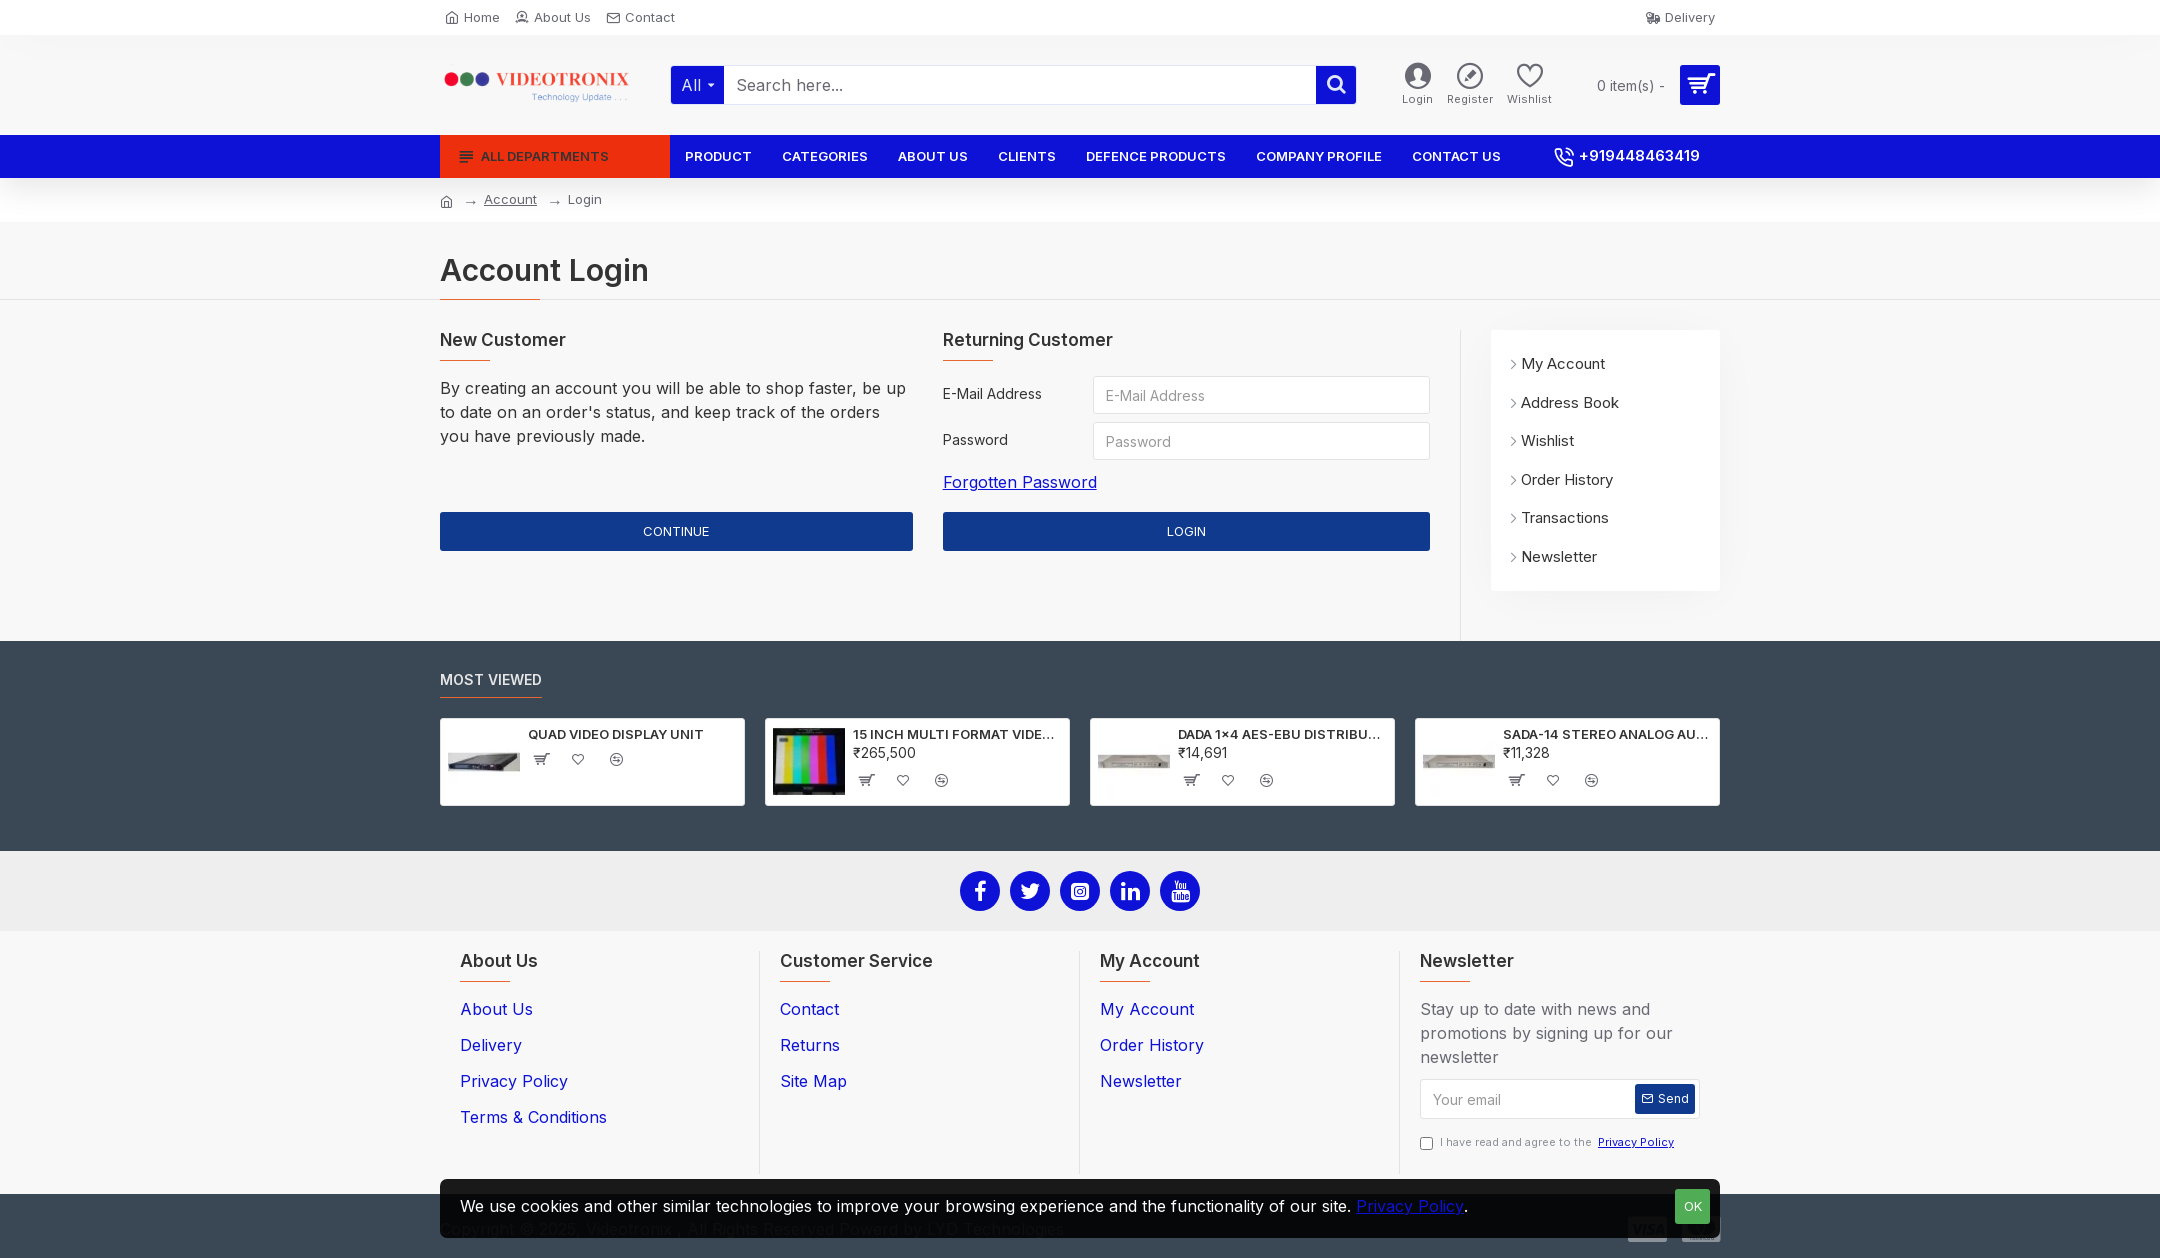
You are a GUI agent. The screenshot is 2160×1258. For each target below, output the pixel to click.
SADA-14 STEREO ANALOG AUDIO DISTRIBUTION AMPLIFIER (1607, 734)
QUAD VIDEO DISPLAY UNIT (616, 734)
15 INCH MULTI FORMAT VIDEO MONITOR (957, 734)
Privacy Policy (1410, 1206)
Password (975, 439)
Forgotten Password (1020, 482)
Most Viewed (491, 679)
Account (510, 199)
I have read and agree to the (1548, 1142)
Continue (676, 531)
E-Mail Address (992, 393)
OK (1693, 1206)
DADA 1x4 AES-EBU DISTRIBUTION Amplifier (1282, 734)
